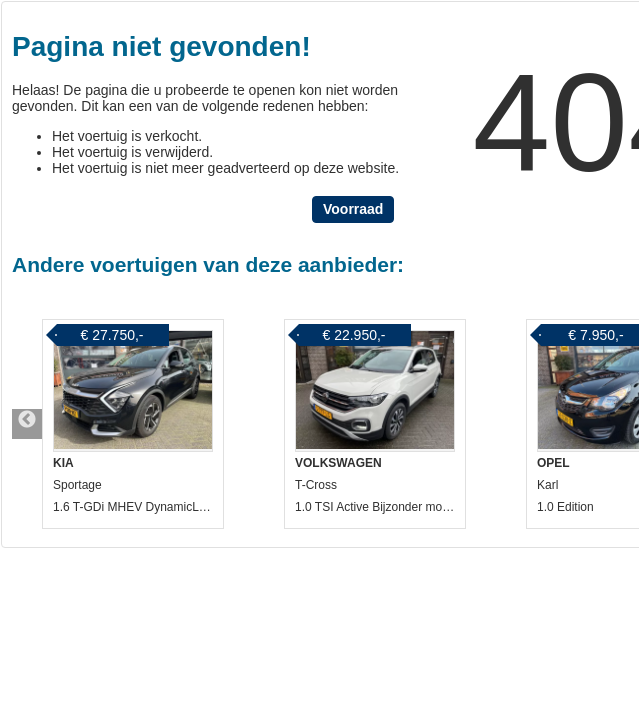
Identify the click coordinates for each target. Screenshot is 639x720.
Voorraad (353, 209)
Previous (27, 424)
